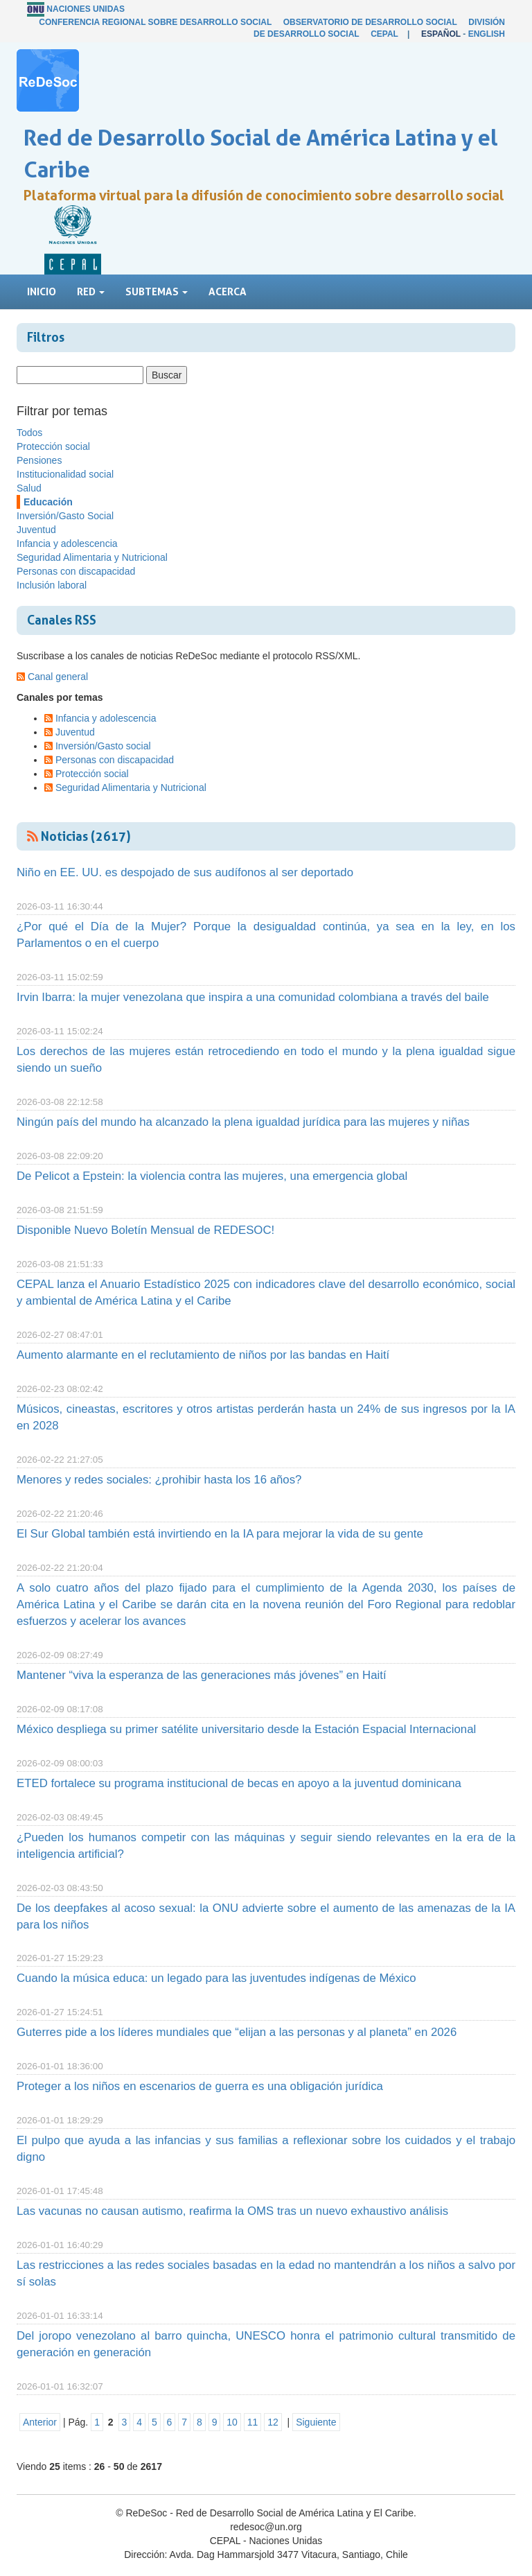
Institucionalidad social (65, 474)
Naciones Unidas (85, 9)
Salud (29, 488)
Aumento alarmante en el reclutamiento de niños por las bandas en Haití (203, 1354)
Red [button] (91, 291)
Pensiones (39, 460)
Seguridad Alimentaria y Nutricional (92, 557)
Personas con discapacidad (76, 571)
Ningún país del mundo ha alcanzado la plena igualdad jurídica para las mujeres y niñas (243, 1122)
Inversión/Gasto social (103, 745)
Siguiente (316, 2422)
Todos (29, 432)
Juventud (36, 529)
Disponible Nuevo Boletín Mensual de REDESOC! (145, 1230)
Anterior (40, 2422)
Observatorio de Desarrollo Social (370, 22)
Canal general (58, 676)
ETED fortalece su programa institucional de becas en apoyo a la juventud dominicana (239, 1783)
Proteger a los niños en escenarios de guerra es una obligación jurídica (200, 2086)
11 (252, 2422)
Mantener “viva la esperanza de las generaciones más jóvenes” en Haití (202, 1675)
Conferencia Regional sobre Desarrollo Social (155, 22)
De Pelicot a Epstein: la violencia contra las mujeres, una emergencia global (212, 1176)
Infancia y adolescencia (67, 543)
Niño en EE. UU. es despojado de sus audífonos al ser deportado (185, 872)
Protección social (53, 446)
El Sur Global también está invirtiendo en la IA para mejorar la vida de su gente (220, 1533)
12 (272, 2422)
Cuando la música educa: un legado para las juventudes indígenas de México (216, 1978)
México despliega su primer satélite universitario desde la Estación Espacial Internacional (246, 1729)
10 (232, 2422)
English (486, 34)
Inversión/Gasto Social (65, 515)
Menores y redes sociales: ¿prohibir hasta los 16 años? (159, 1479)
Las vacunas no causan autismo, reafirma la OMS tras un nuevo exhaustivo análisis (232, 2211)
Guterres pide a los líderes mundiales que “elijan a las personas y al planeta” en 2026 (236, 2032)
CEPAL (384, 34)
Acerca (228, 291)
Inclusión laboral (52, 585)
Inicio (41, 291)
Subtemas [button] (156, 291)
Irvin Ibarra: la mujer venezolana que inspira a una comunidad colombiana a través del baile (253, 997)
